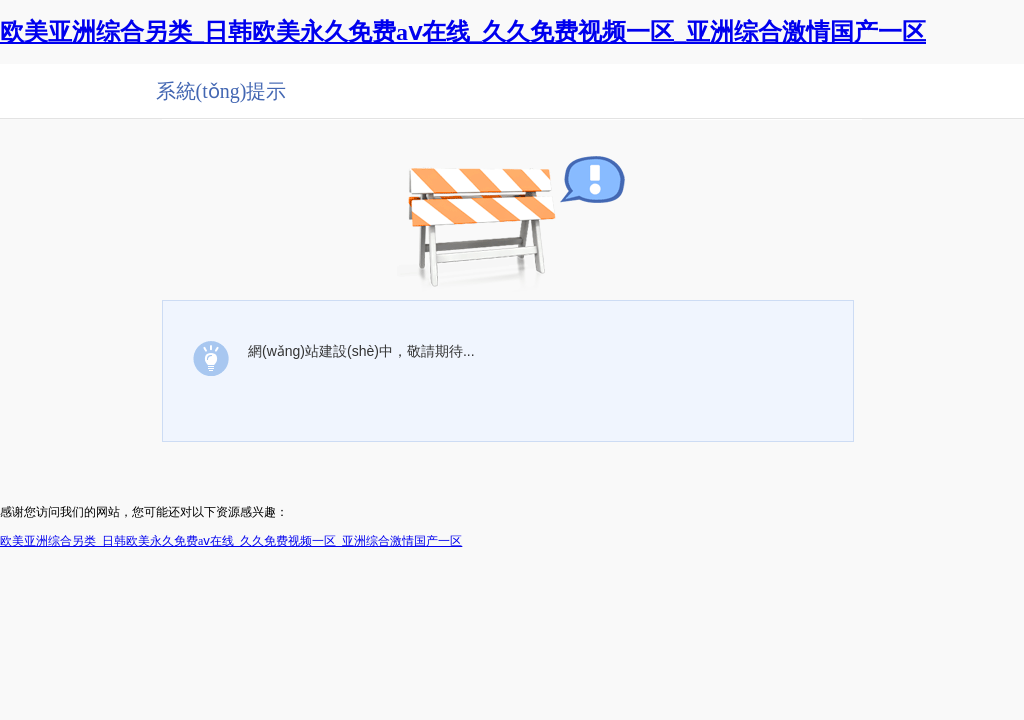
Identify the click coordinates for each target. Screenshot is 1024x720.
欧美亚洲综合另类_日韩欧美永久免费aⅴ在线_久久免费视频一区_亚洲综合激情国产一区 (463, 32)
